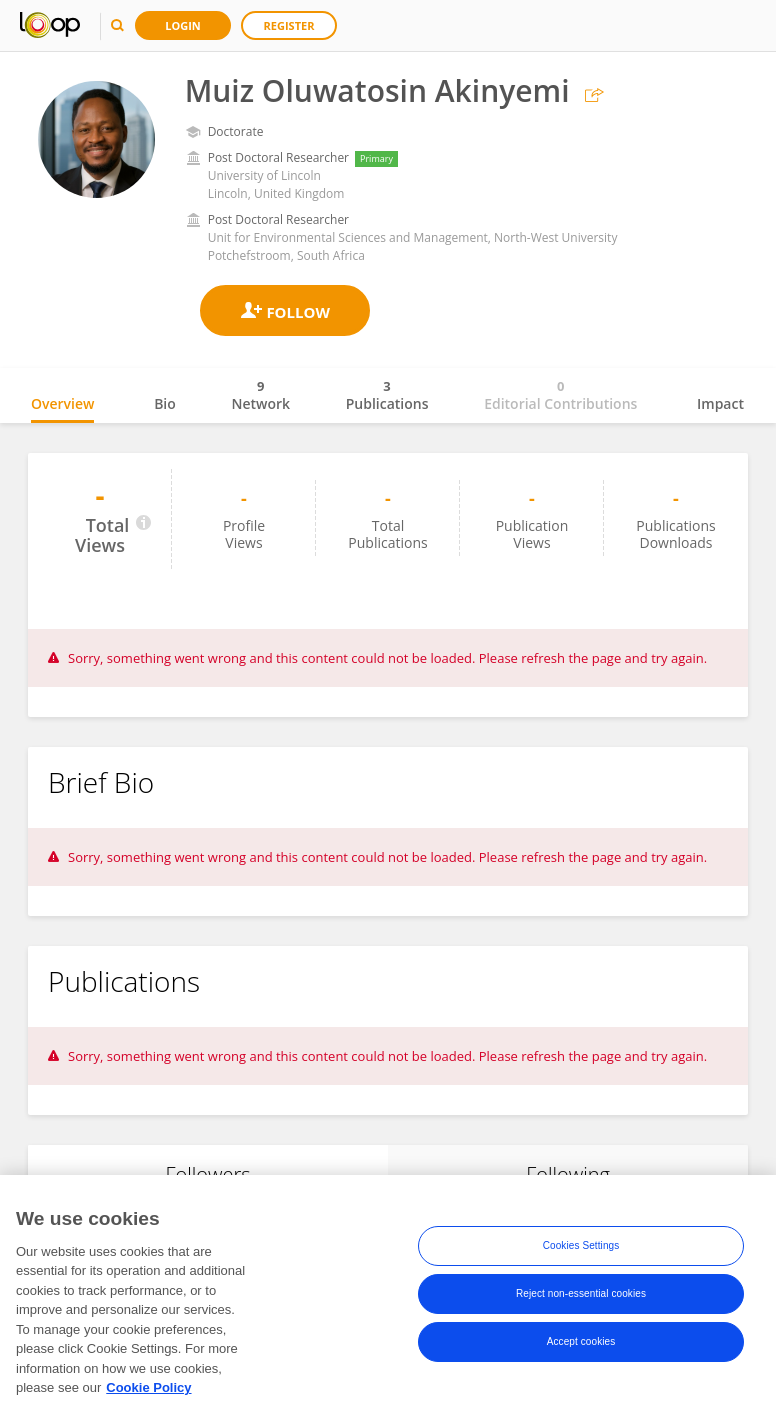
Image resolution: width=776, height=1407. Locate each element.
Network (260, 395)
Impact (720, 403)
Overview (62, 403)
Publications (387, 395)
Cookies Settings (581, 1267)
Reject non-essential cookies (581, 1315)
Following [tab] (568, 1174)
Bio (165, 403)
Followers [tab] (207, 1174)
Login (183, 25)
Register (289, 25)
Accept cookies (581, 1363)
